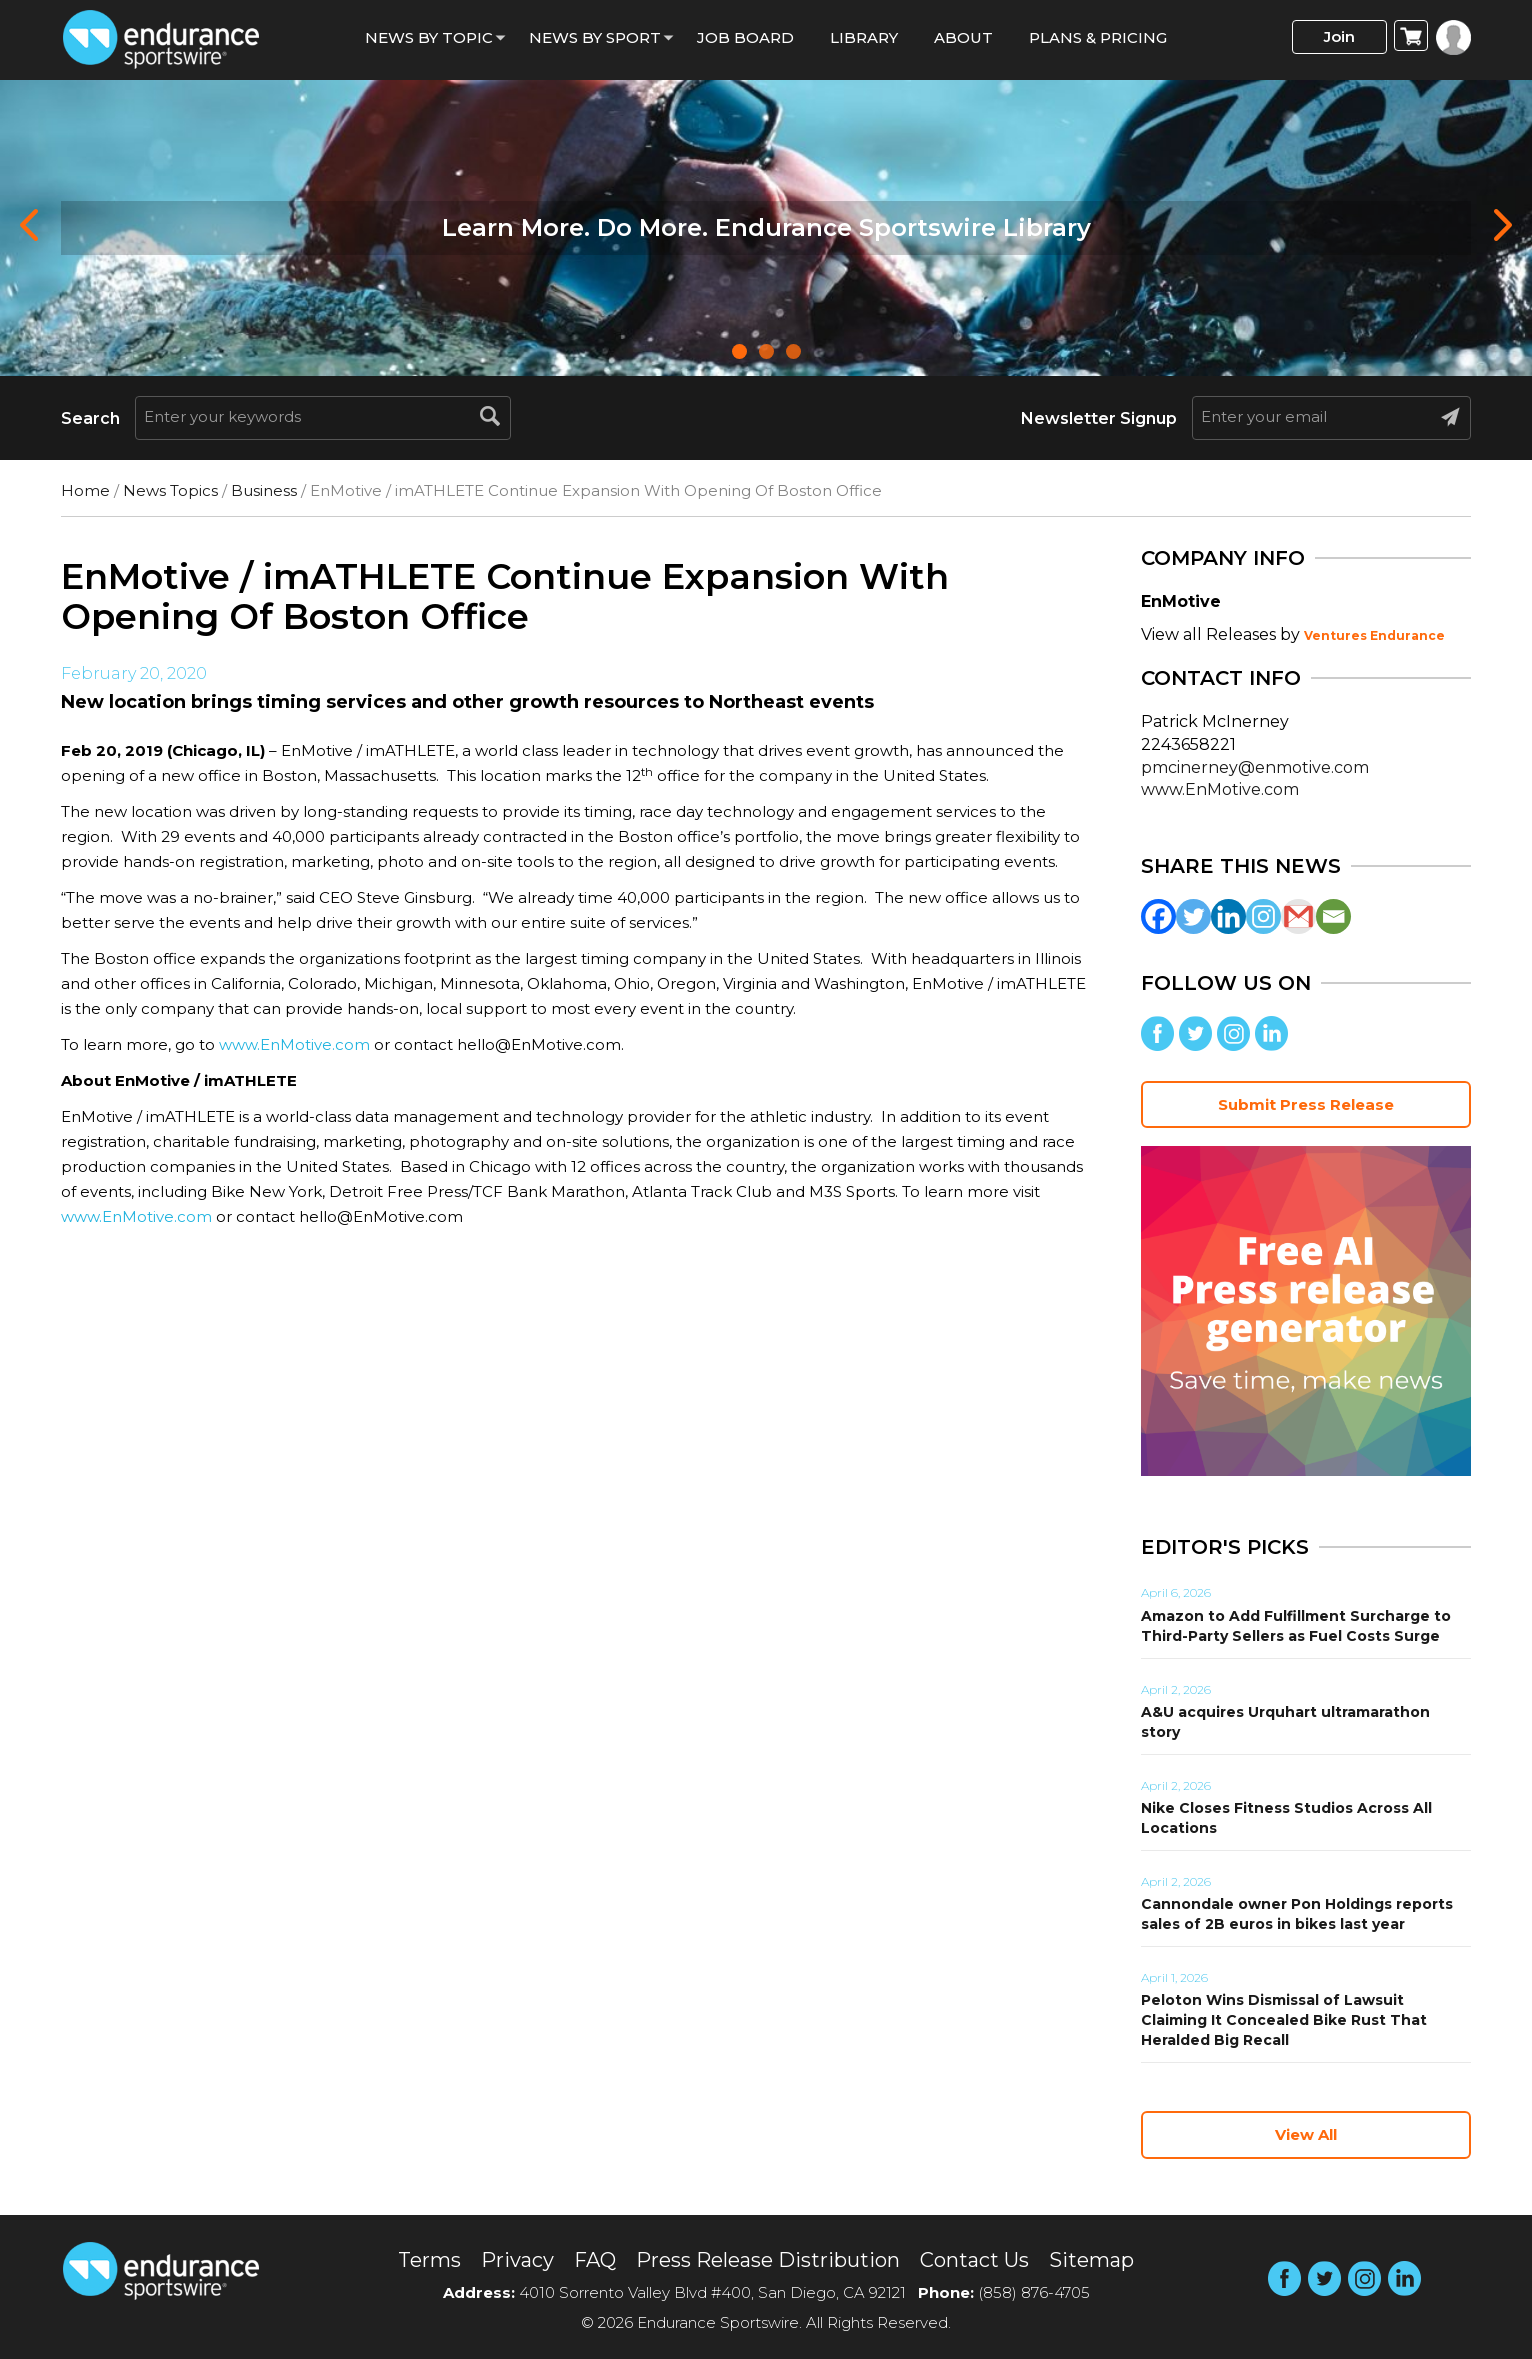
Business (264, 490)
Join (1339, 36)
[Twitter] (1193, 916)
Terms (429, 2260)
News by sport (595, 37)
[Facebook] (1158, 916)
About (963, 37)
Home (85, 490)
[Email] (1333, 916)
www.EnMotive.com (294, 1044)
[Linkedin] (1228, 916)
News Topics (170, 490)
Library (864, 37)
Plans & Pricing (1098, 37)
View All (1306, 2134)
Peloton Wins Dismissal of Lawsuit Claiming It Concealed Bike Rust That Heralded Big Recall (1284, 2020)
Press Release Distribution (768, 2260)
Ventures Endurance (1374, 635)
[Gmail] (1298, 916)
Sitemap (1091, 2260)
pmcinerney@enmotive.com (1255, 767)
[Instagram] (1263, 916)
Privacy (517, 2260)
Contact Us (974, 2260)
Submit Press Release (1306, 1104)
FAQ (595, 2260)
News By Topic (429, 37)
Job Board (745, 37)
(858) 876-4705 (1034, 2292)
